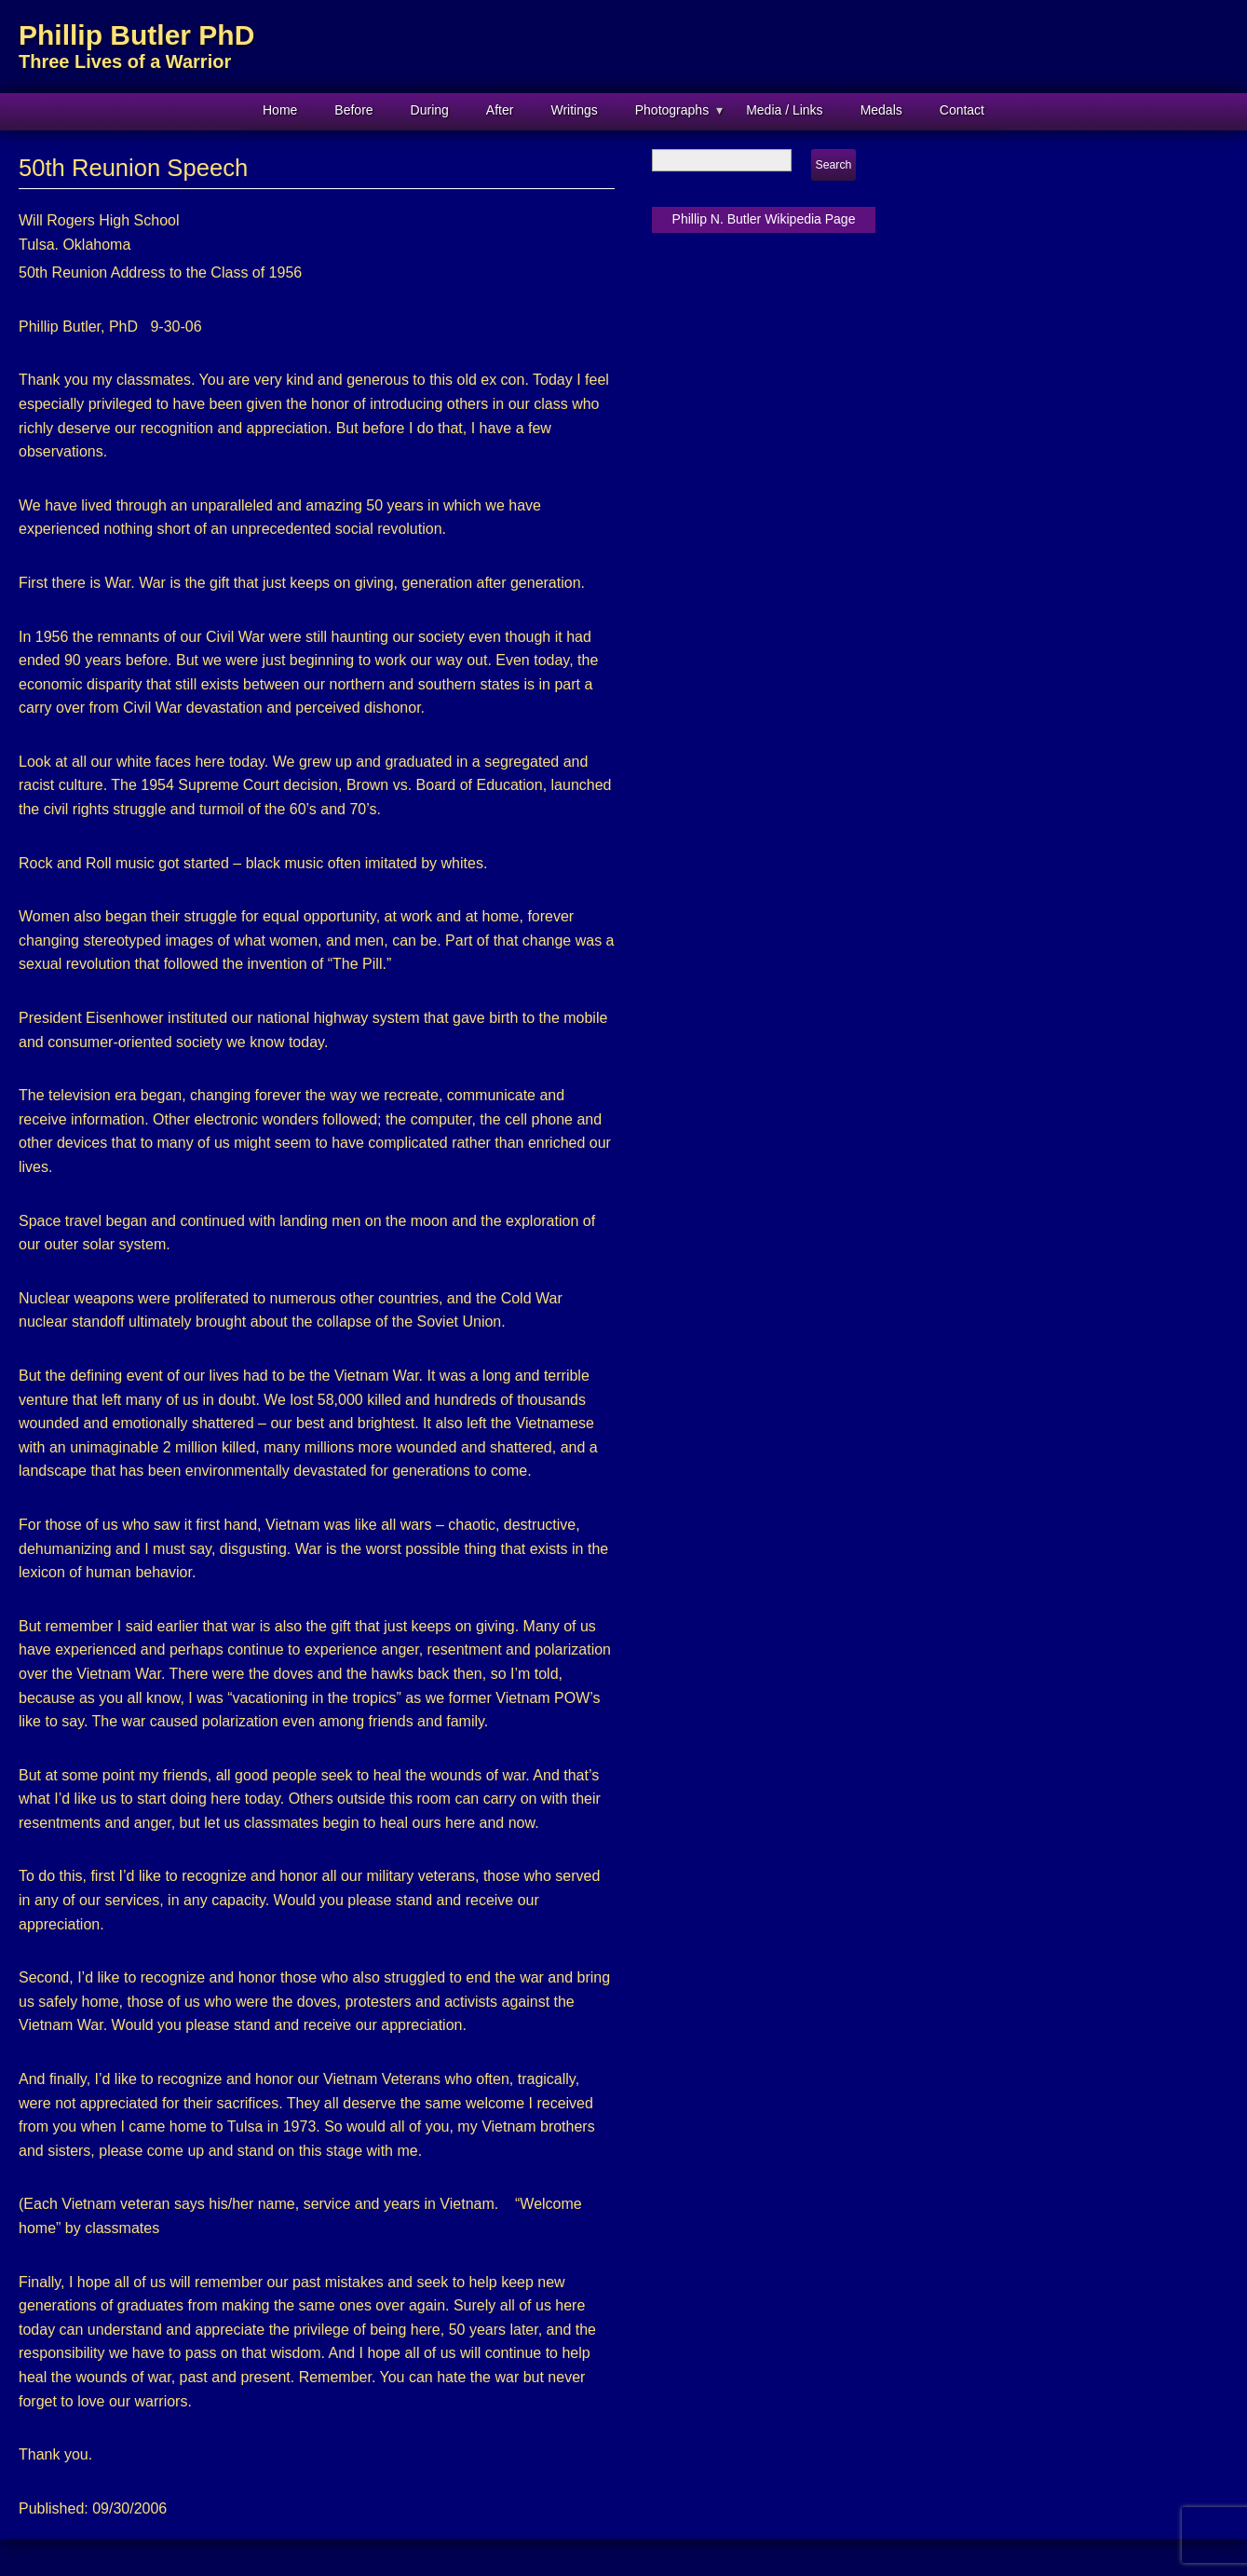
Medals (881, 109)
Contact (962, 109)
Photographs (672, 109)
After (500, 109)
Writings (573, 109)
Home (280, 109)
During (430, 109)
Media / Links (784, 109)
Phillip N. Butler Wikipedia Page (764, 218)
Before (353, 109)
